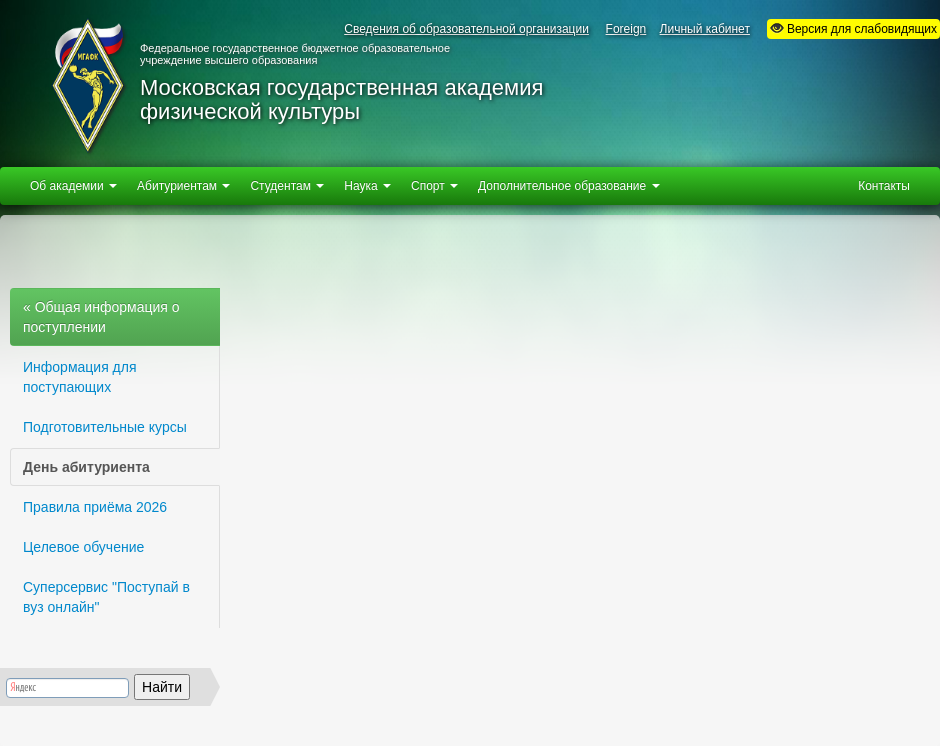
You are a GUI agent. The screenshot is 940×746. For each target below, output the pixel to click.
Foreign (626, 29)
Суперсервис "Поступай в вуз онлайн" (106, 597)
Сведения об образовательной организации (466, 29)
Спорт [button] (434, 186)
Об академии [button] (73, 186)
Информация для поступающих (80, 377)
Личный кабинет (705, 29)
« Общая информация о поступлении (101, 317)
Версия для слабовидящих (853, 28)
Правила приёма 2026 (95, 507)
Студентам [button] (287, 186)
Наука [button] (367, 186)
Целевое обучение (83, 547)
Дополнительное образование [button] (568, 186)
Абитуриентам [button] (183, 186)
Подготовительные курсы (105, 427)
